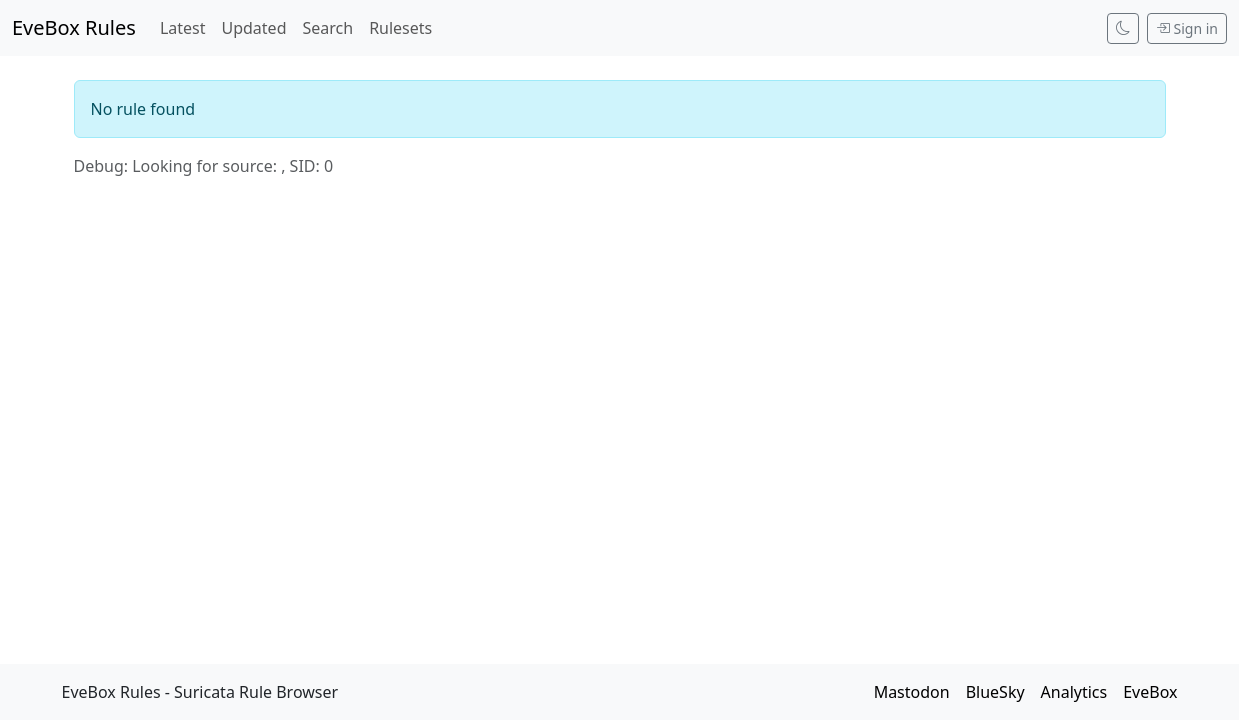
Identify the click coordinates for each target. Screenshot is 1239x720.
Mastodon (912, 692)
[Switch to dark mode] (1123, 28)
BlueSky (995, 692)
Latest (183, 28)
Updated (253, 28)
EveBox (1150, 692)
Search (327, 28)
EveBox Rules (74, 27)
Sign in (1187, 28)
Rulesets (400, 28)
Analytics (1074, 692)
